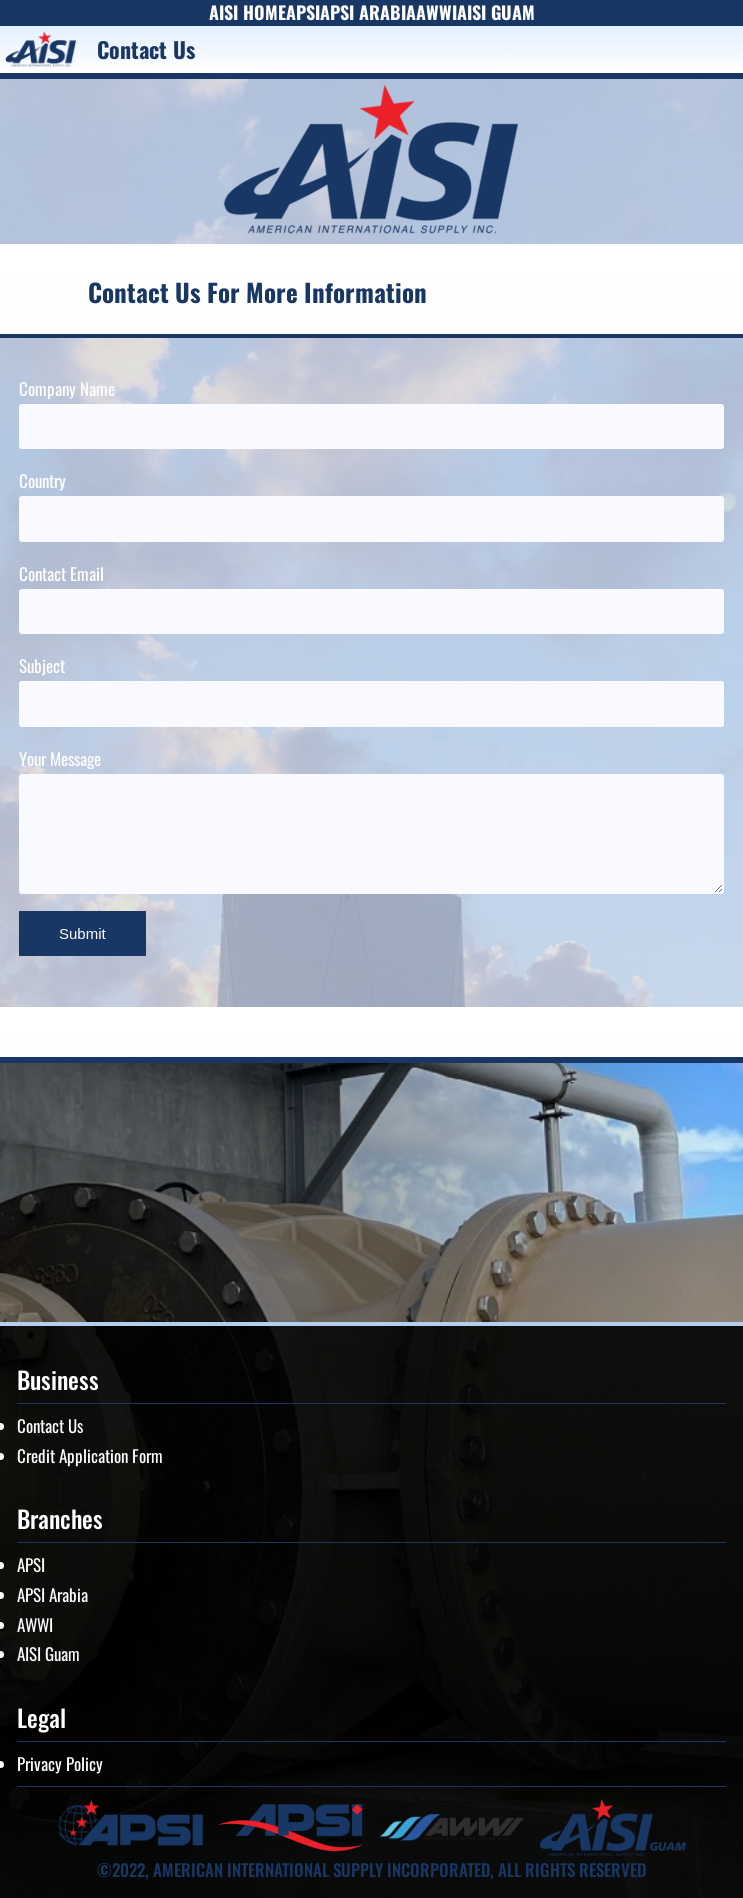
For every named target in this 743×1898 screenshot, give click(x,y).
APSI (31, 1564)
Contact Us (50, 1425)
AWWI (35, 1624)
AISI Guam (48, 1653)
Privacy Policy (60, 1763)
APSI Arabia (52, 1594)
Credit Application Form (90, 1455)
